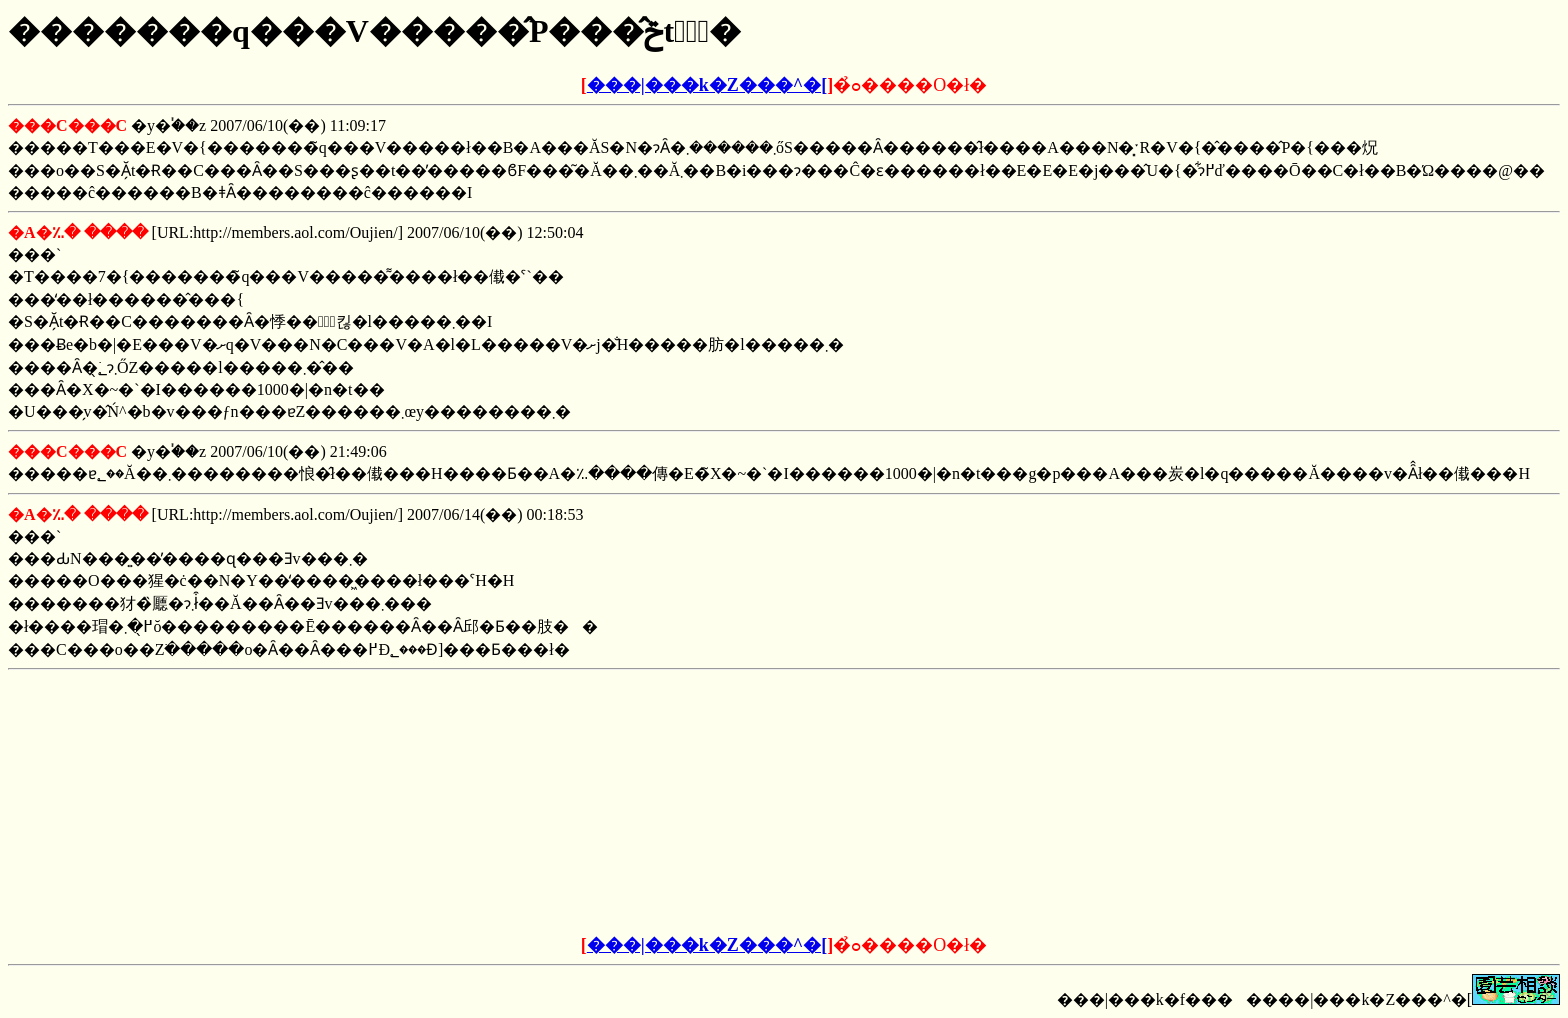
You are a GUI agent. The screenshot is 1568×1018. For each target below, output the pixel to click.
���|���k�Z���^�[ (707, 85)
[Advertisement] (632, 803)
